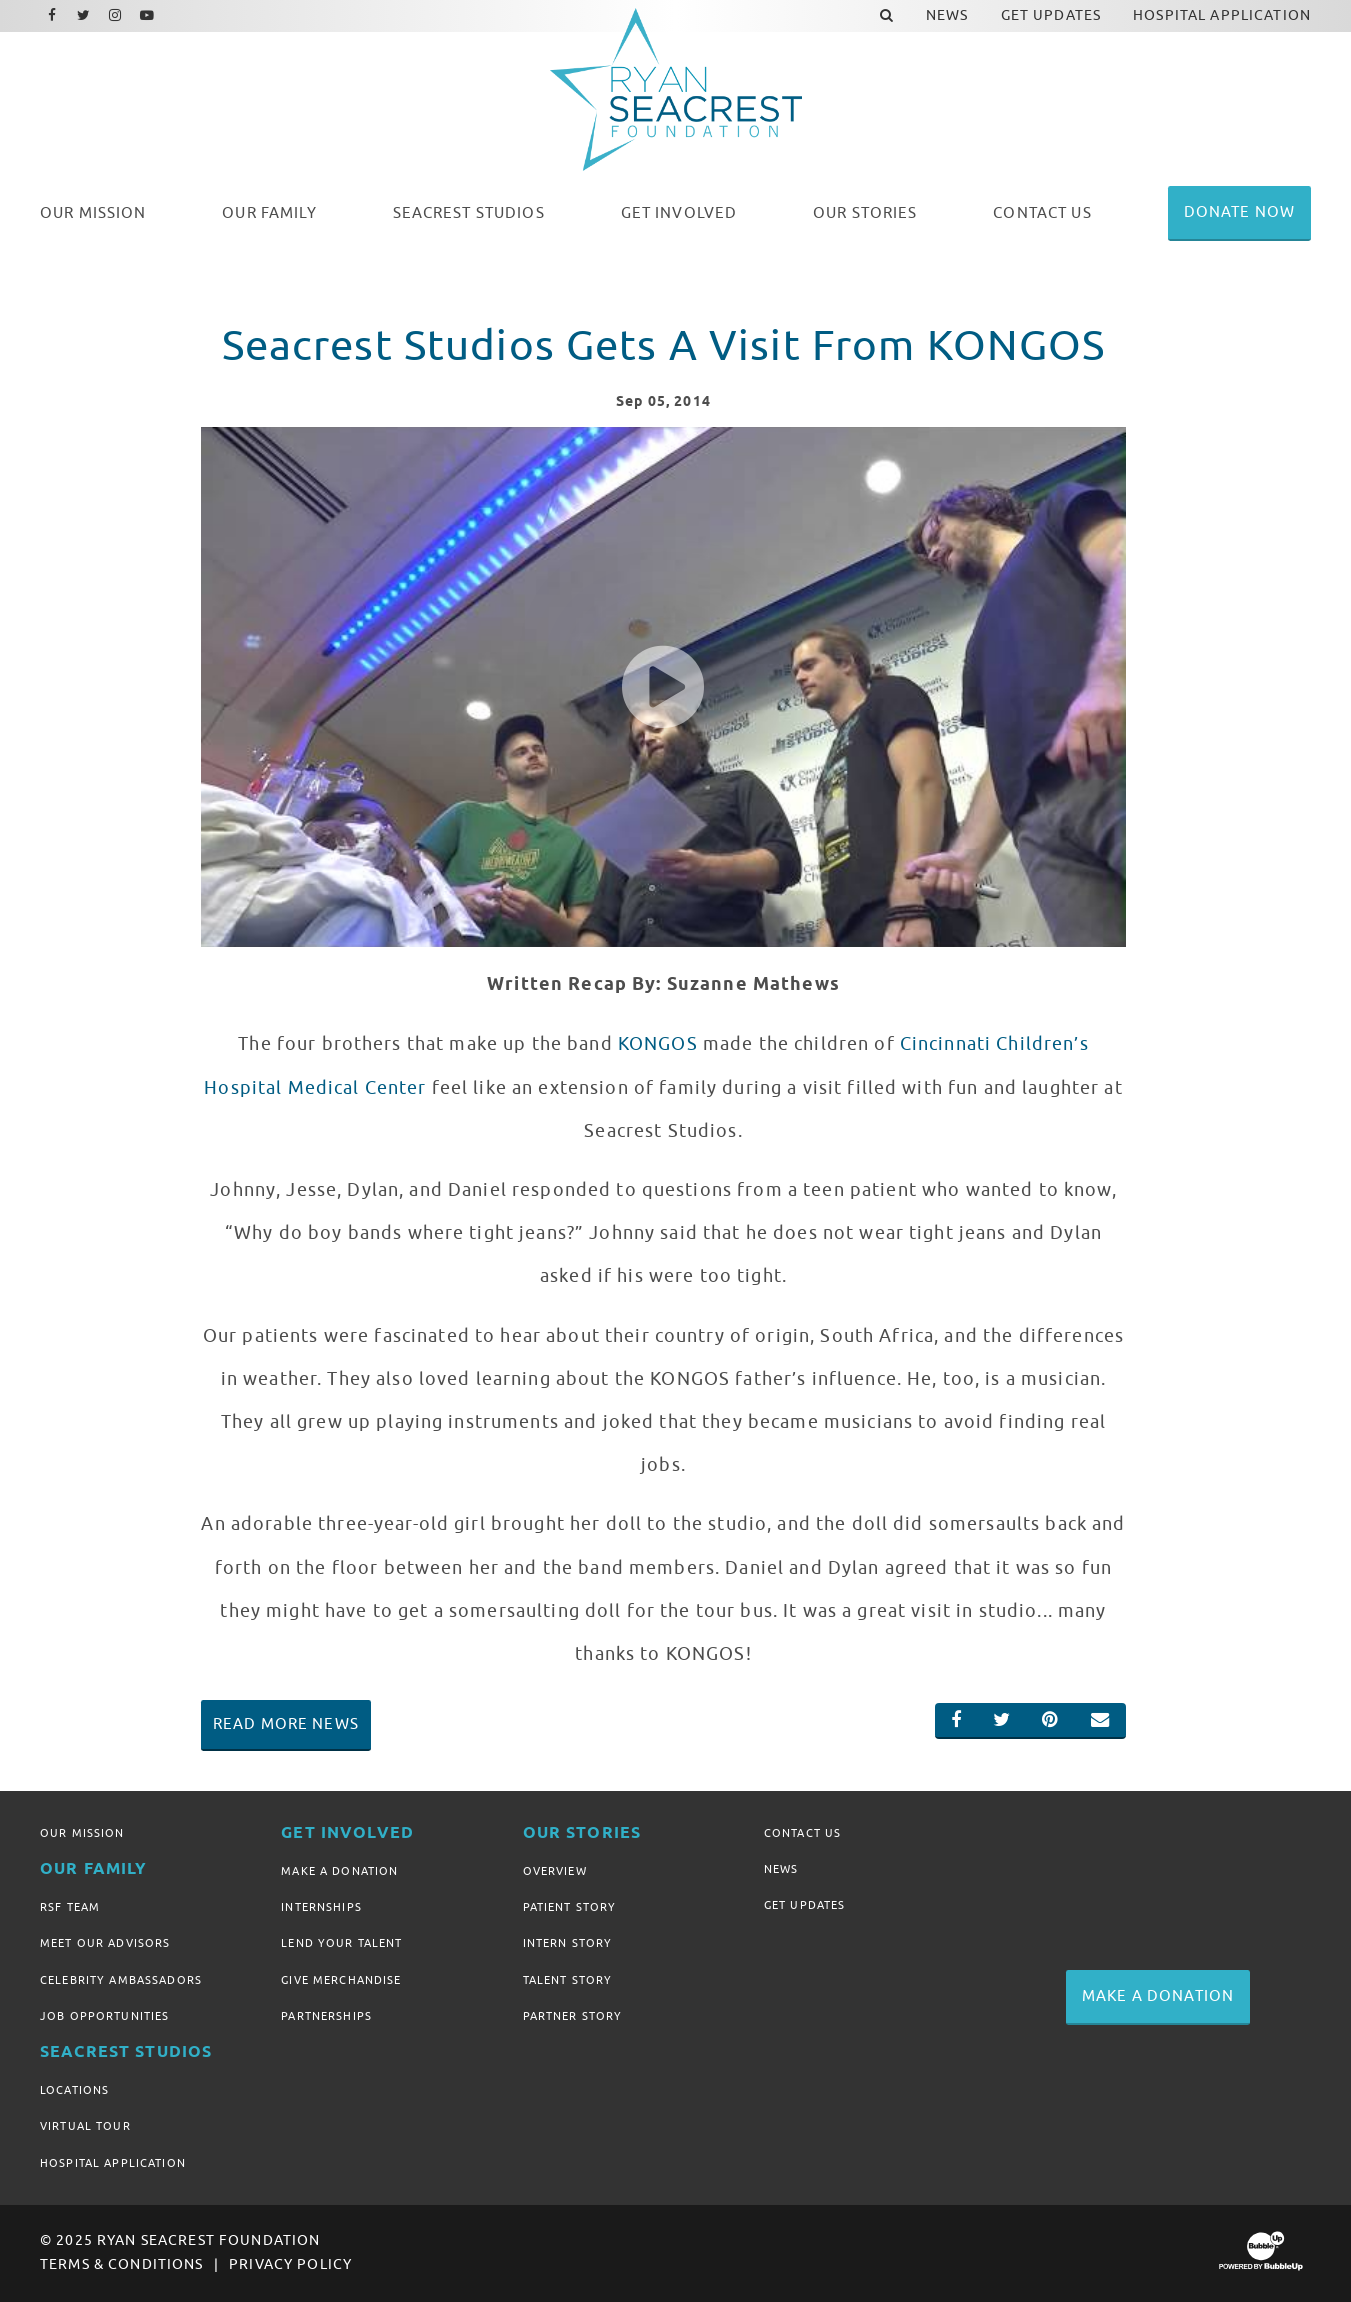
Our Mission (82, 1833)
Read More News (286, 1724)
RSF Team (70, 1907)
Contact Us (802, 1833)
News (781, 1869)
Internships (321, 1907)
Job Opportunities (104, 2016)
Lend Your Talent (341, 1943)
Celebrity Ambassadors (121, 1980)
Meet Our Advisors (105, 1943)
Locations (74, 2090)
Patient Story (570, 1907)
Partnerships (326, 2016)
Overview (555, 1871)
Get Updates (805, 1905)
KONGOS (658, 1044)
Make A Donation (339, 1871)
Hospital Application (113, 2163)
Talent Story (568, 1980)
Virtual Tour (85, 2126)
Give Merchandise (341, 1980)
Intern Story (568, 1943)
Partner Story (573, 2016)
